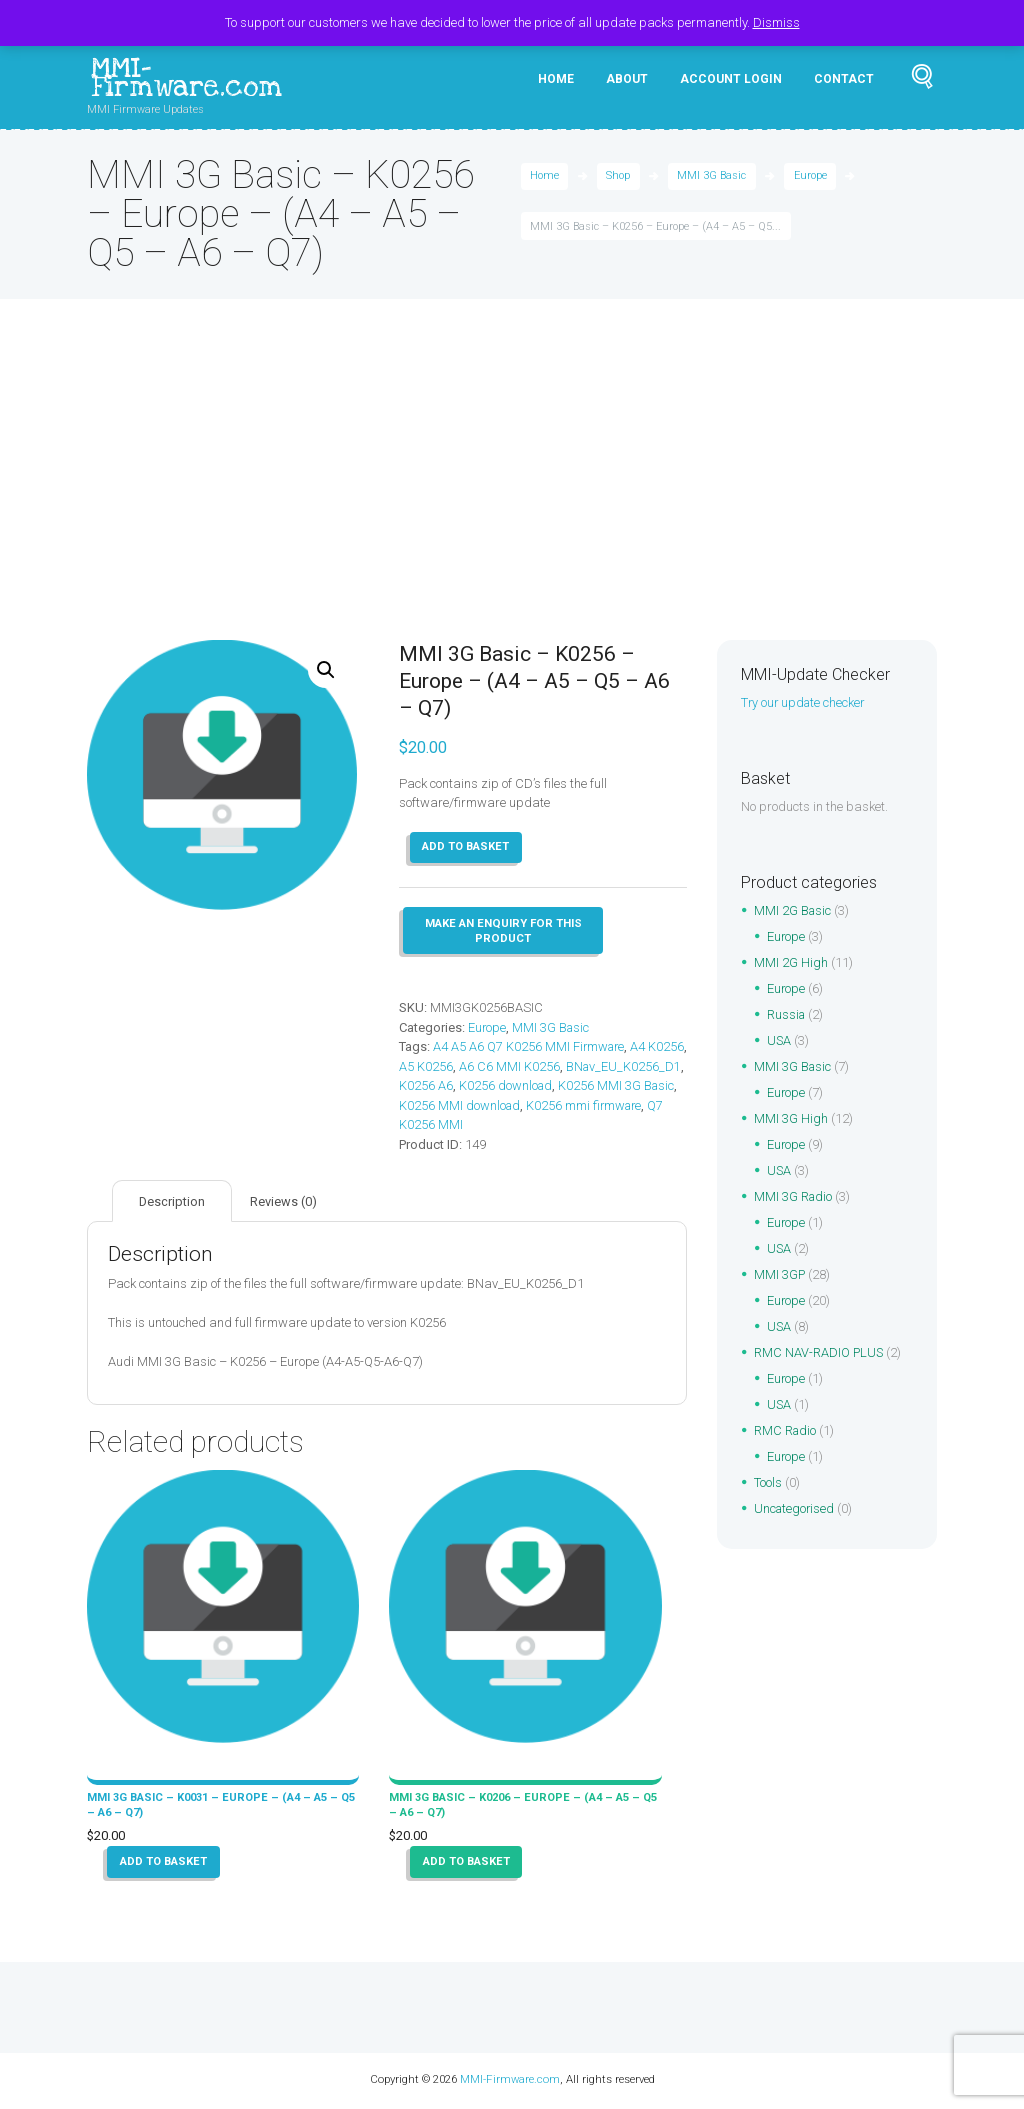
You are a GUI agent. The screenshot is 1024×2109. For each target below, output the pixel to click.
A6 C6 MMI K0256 (551, 1067)
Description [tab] (172, 1202)
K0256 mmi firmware (458, 1125)
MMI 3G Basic (712, 177)
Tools (768, 1483)
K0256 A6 (549, 1086)
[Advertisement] (512, 490)
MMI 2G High (791, 963)
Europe (811, 177)
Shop (619, 177)
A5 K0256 (468, 1067)
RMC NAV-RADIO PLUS (819, 1353)
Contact (844, 79)
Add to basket (467, 848)
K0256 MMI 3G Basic (458, 1106)
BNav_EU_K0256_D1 (457, 1086)
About (627, 79)
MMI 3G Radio (794, 1197)
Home (556, 79)
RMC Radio (786, 1431)
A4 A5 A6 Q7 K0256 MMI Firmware (530, 1047)
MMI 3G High (791, 1119)
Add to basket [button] (165, 1863)
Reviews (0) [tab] (285, 1202)
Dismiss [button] (776, 22)
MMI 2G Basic (793, 911)
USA (779, 1041)
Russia (787, 1015)
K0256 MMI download (584, 1106)
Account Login (731, 79)
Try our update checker (805, 703)
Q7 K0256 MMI (565, 1125)
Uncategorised (795, 1509)
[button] (326, 671)
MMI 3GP (780, 1275)
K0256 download (629, 1086)
